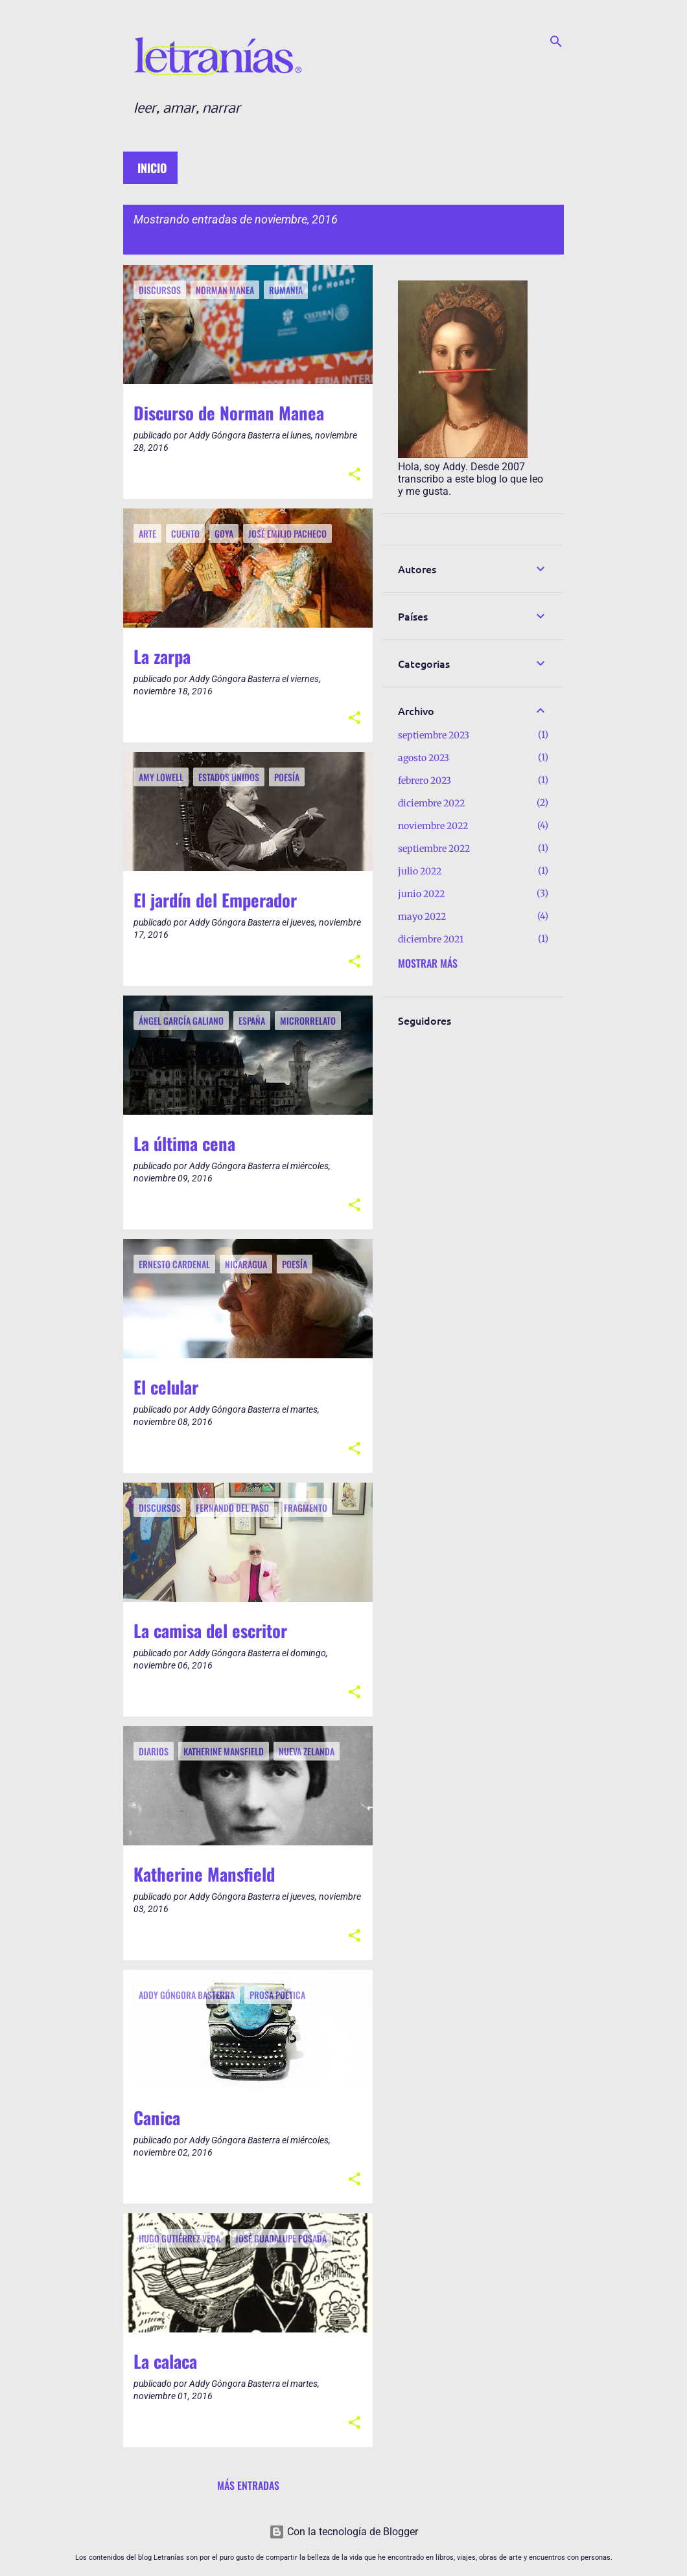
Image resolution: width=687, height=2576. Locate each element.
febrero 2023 (424, 780)
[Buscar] (556, 41)
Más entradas (248, 2485)
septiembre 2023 (433, 735)
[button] (354, 474)
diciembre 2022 (431, 803)
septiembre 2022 (434, 848)
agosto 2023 (423, 758)
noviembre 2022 (433, 826)
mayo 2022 (422, 916)
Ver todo (154, 239)
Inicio (152, 167)
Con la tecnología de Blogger (343, 2531)
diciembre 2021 (430, 939)
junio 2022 (421, 894)
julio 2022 (419, 871)
